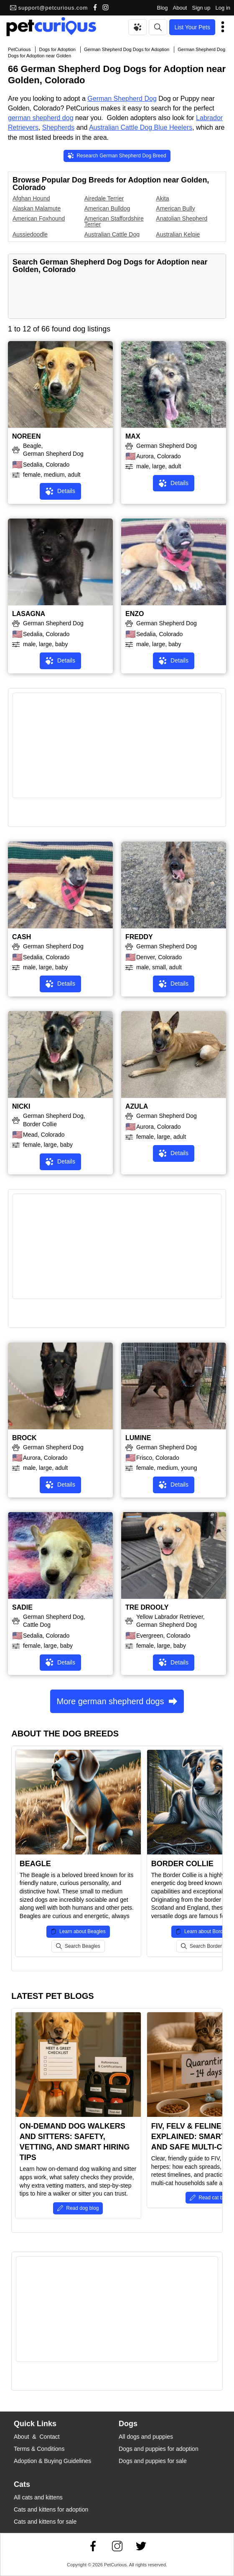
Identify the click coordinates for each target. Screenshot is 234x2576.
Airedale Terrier (104, 198)
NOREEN (26, 436)
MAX (132, 436)
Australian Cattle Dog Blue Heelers (140, 127)
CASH (21, 936)
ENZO (134, 613)
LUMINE (138, 1437)
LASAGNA (28, 613)
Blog (162, 7)
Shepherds (58, 127)
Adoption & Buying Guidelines (52, 2461)
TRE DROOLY (146, 1607)
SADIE (22, 1607)
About (180, 7)
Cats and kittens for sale (45, 2521)
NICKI (21, 1106)
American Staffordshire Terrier (114, 221)
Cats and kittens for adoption (51, 2509)
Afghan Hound (31, 198)
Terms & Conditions (39, 2448)
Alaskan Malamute (37, 208)
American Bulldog (107, 208)
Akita (162, 198)
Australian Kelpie (178, 234)
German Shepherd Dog (121, 98)
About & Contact (37, 2436)
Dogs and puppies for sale (153, 2461)
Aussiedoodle (30, 234)
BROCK (24, 1437)
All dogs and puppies (146, 2436)
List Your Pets (192, 27)
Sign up (201, 7)
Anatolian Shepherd (181, 218)
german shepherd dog (41, 117)
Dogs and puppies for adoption (158, 2448)
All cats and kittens (38, 2497)
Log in (223, 7)
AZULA (136, 1106)
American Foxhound (39, 218)
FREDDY (139, 936)
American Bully (175, 208)
